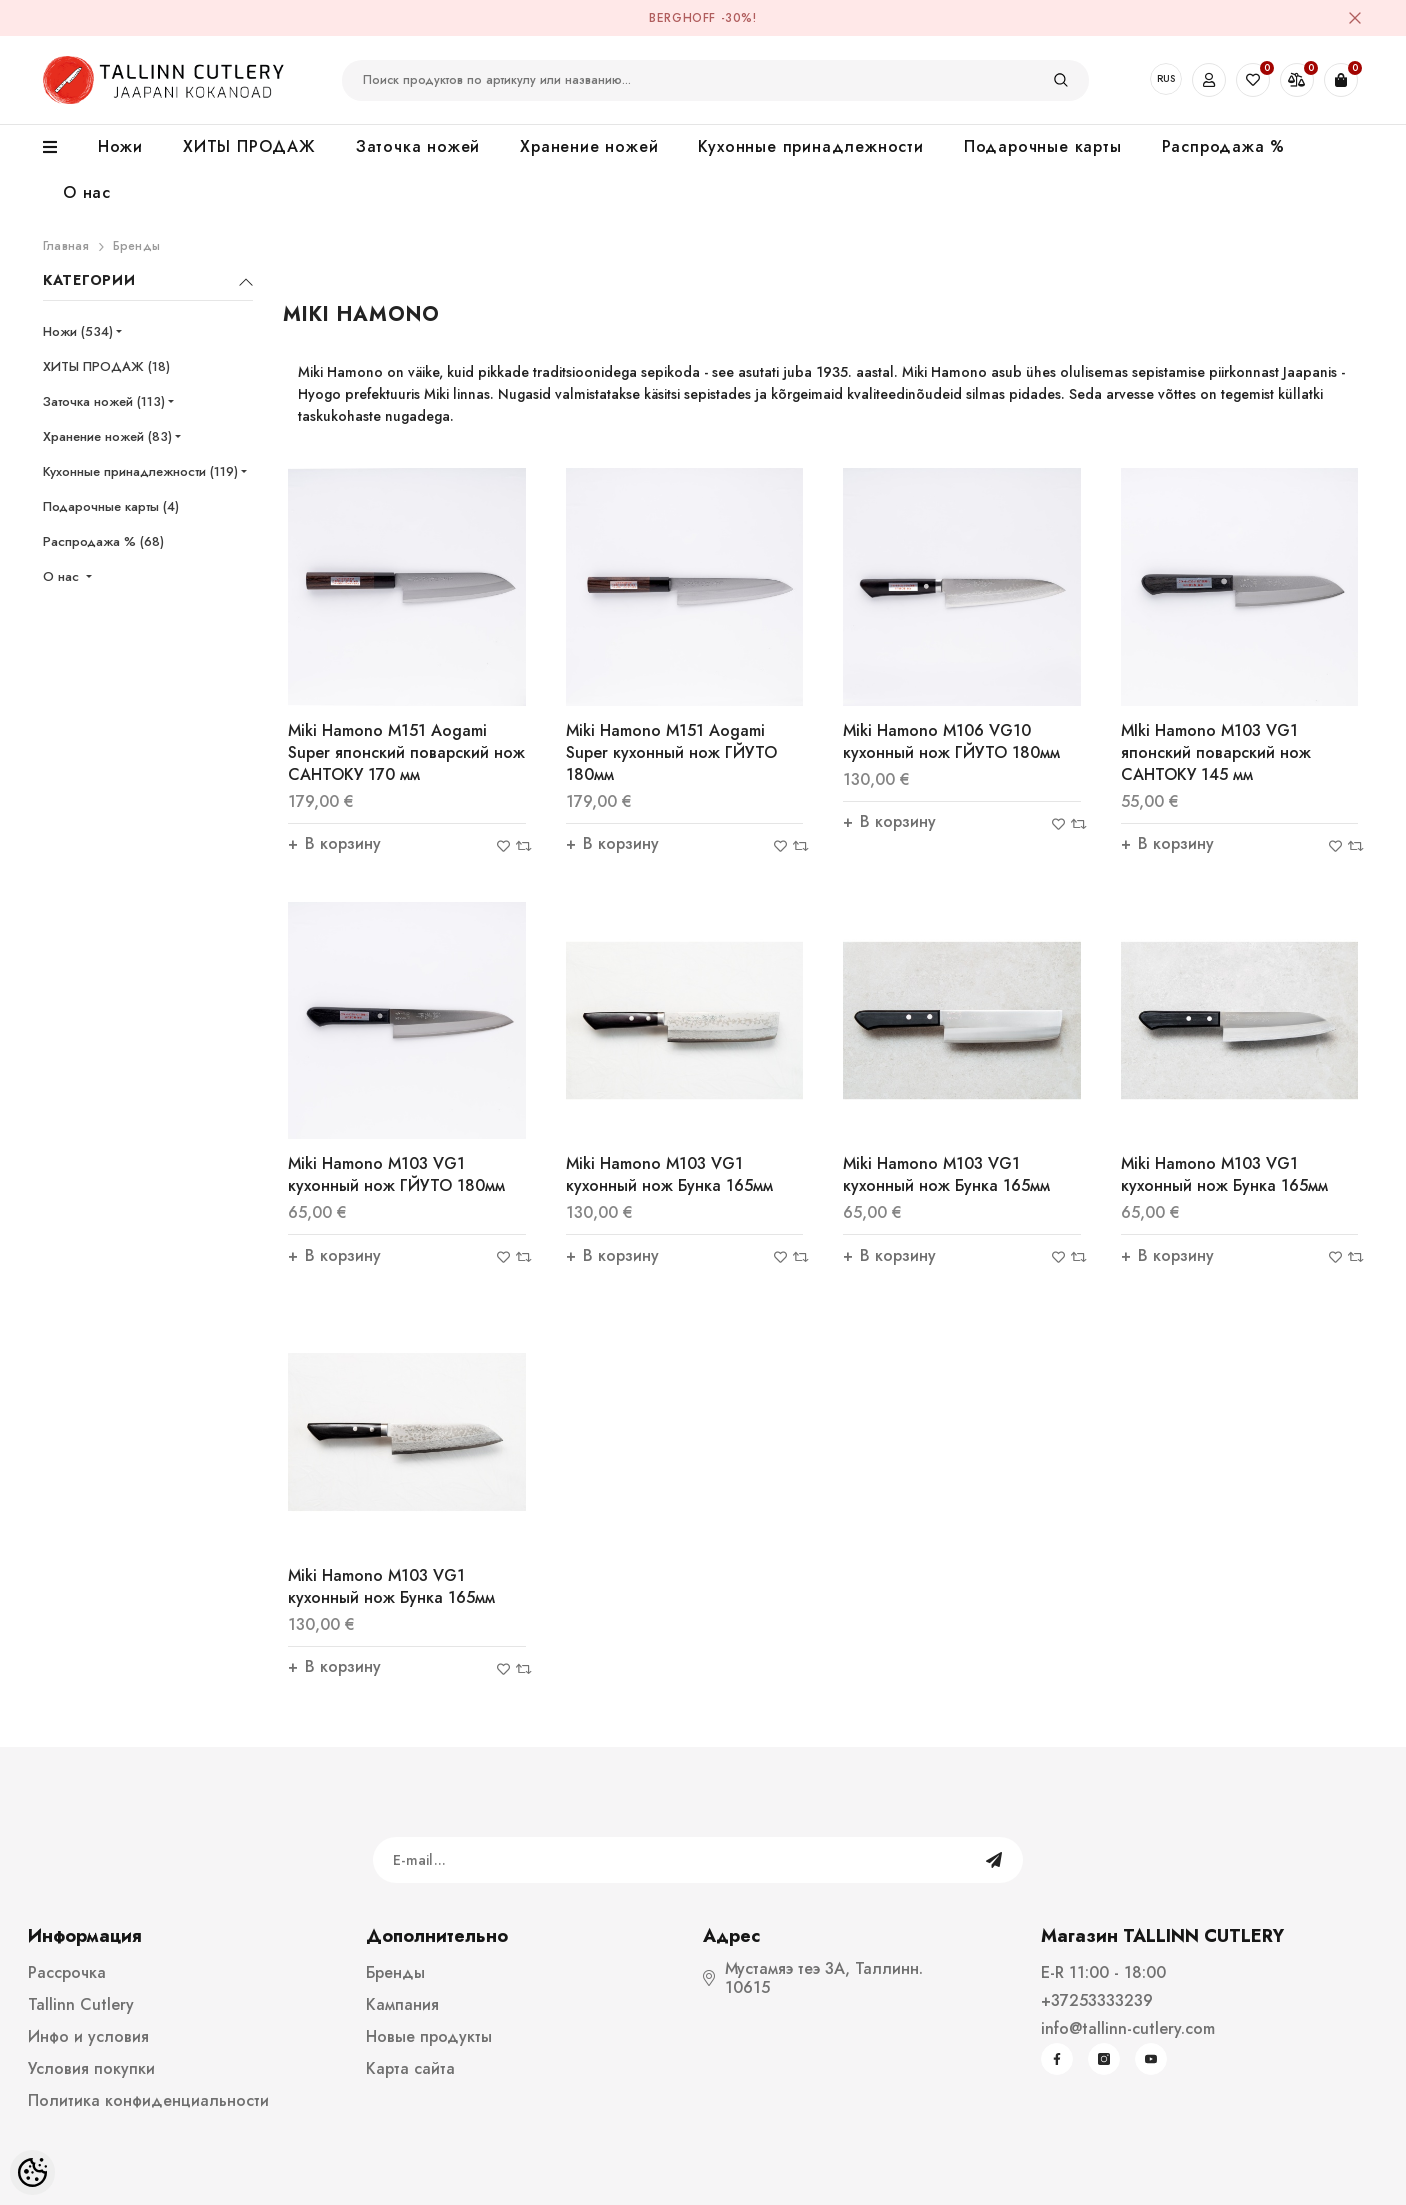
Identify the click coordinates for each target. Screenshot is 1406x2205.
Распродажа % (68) (103, 541)
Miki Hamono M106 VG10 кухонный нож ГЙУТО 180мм (951, 741)
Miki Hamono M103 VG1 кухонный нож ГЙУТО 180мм (396, 1174)
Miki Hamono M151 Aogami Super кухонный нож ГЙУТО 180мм (671, 752)
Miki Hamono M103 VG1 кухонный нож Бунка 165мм (669, 1174)
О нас (63, 576)
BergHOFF (682, 18)
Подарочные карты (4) (111, 506)
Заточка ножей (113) (104, 401)
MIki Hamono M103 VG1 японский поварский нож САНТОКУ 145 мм (1216, 752)
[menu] (60, 148)
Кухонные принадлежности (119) (140, 471)
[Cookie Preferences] (32, 2172)
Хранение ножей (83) (107, 436)
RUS (1166, 78)
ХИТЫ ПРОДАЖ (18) (106, 366)
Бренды (136, 246)
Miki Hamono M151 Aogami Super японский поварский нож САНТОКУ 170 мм (406, 752)
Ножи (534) (78, 331)
